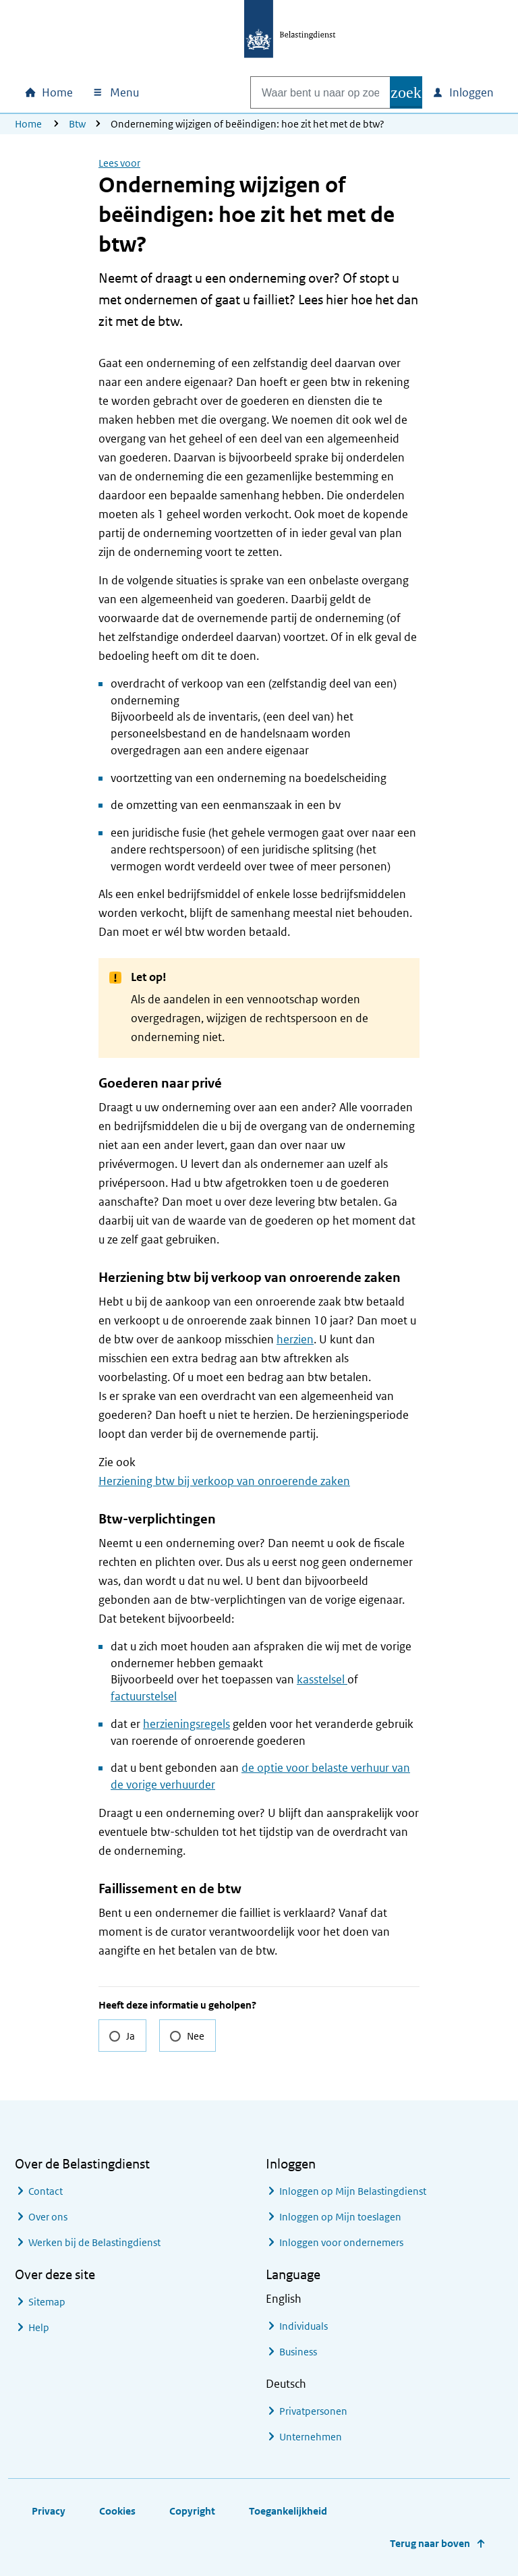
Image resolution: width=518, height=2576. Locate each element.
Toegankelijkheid (288, 2510)
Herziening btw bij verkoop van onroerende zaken (224, 1481)
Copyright (192, 2510)
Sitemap (46, 2301)
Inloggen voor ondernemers (341, 2242)
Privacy (48, 2510)
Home (28, 123)
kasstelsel (322, 1679)
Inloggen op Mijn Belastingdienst (352, 2191)
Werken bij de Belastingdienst (94, 2242)
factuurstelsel (144, 1696)
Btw (77, 123)
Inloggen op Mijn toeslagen (340, 2216)
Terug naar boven (430, 2543)
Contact (45, 2191)
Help (38, 2327)
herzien (295, 1339)
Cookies (117, 2510)
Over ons (47, 2216)
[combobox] (306, 92)
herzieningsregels (186, 1723)
